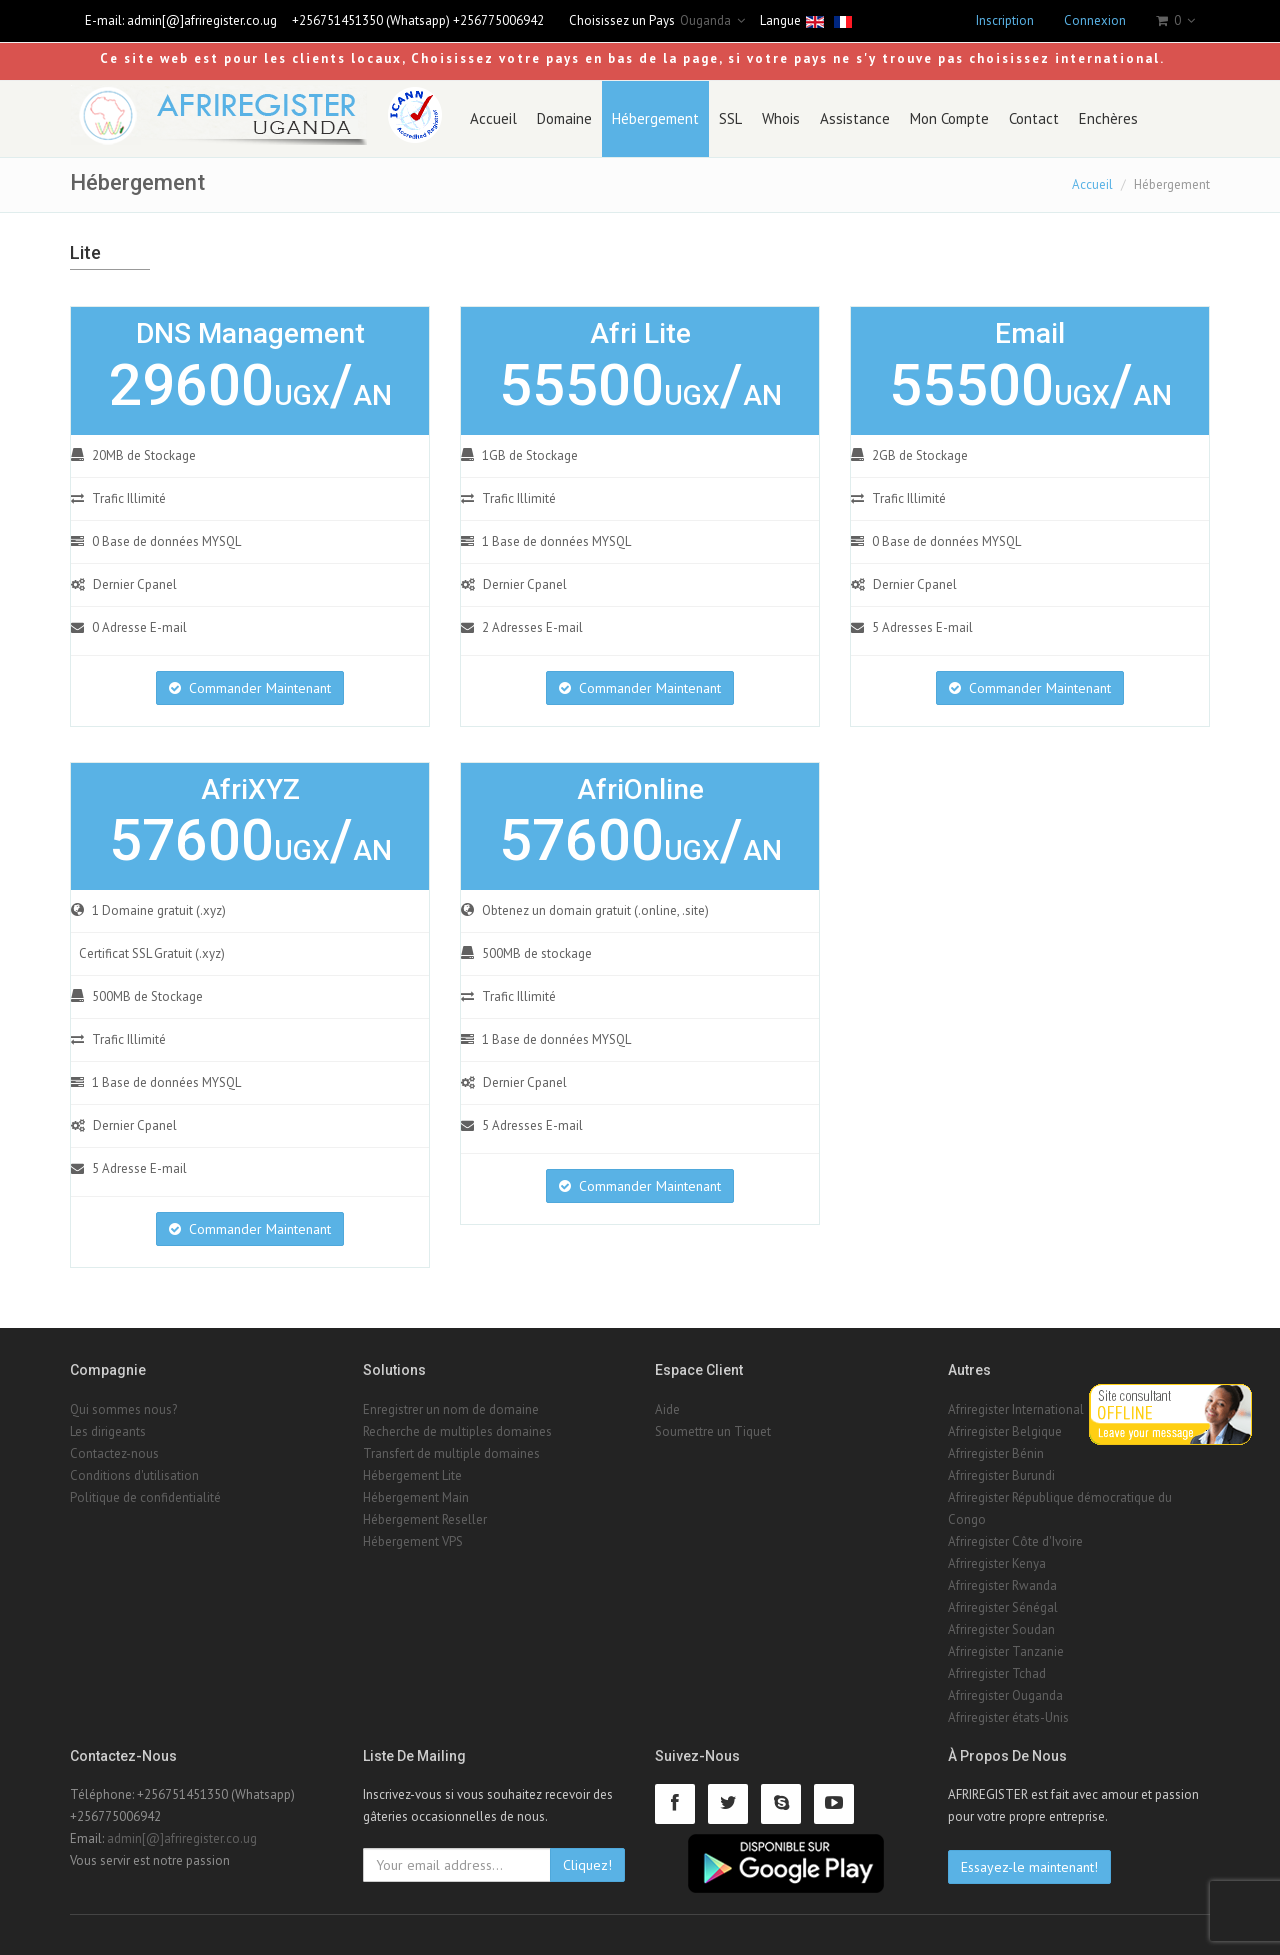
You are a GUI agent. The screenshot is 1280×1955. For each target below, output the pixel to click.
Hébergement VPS (413, 1541)
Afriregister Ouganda (1005, 1695)
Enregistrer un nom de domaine (451, 1409)
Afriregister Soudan (1001, 1629)
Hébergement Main (416, 1497)
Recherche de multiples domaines (457, 1431)
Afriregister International (1016, 1409)
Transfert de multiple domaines (451, 1453)
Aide (667, 1409)
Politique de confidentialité (145, 1497)
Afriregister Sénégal (1003, 1607)
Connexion (1095, 20)
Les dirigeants (108, 1431)
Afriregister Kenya (997, 1563)
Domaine (564, 118)
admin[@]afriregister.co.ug (202, 20)
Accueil (493, 118)
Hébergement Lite (412, 1475)
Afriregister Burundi (1001, 1475)
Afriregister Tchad (997, 1673)
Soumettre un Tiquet (713, 1431)
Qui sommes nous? (123, 1409)
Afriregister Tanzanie (1006, 1651)
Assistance (855, 118)
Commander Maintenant (250, 688)
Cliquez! (587, 1865)
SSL (730, 118)
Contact (1034, 118)
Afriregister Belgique (1005, 1431)
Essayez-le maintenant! (1029, 1867)
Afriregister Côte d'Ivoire (1015, 1541)
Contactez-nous (114, 1453)
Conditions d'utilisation (134, 1475)
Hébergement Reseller (425, 1519)
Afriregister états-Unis (1008, 1717)
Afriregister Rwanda (1002, 1585)
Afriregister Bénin (996, 1453)
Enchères (1108, 118)
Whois (781, 118)
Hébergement (655, 118)
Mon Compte (949, 118)
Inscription (1005, 20)
